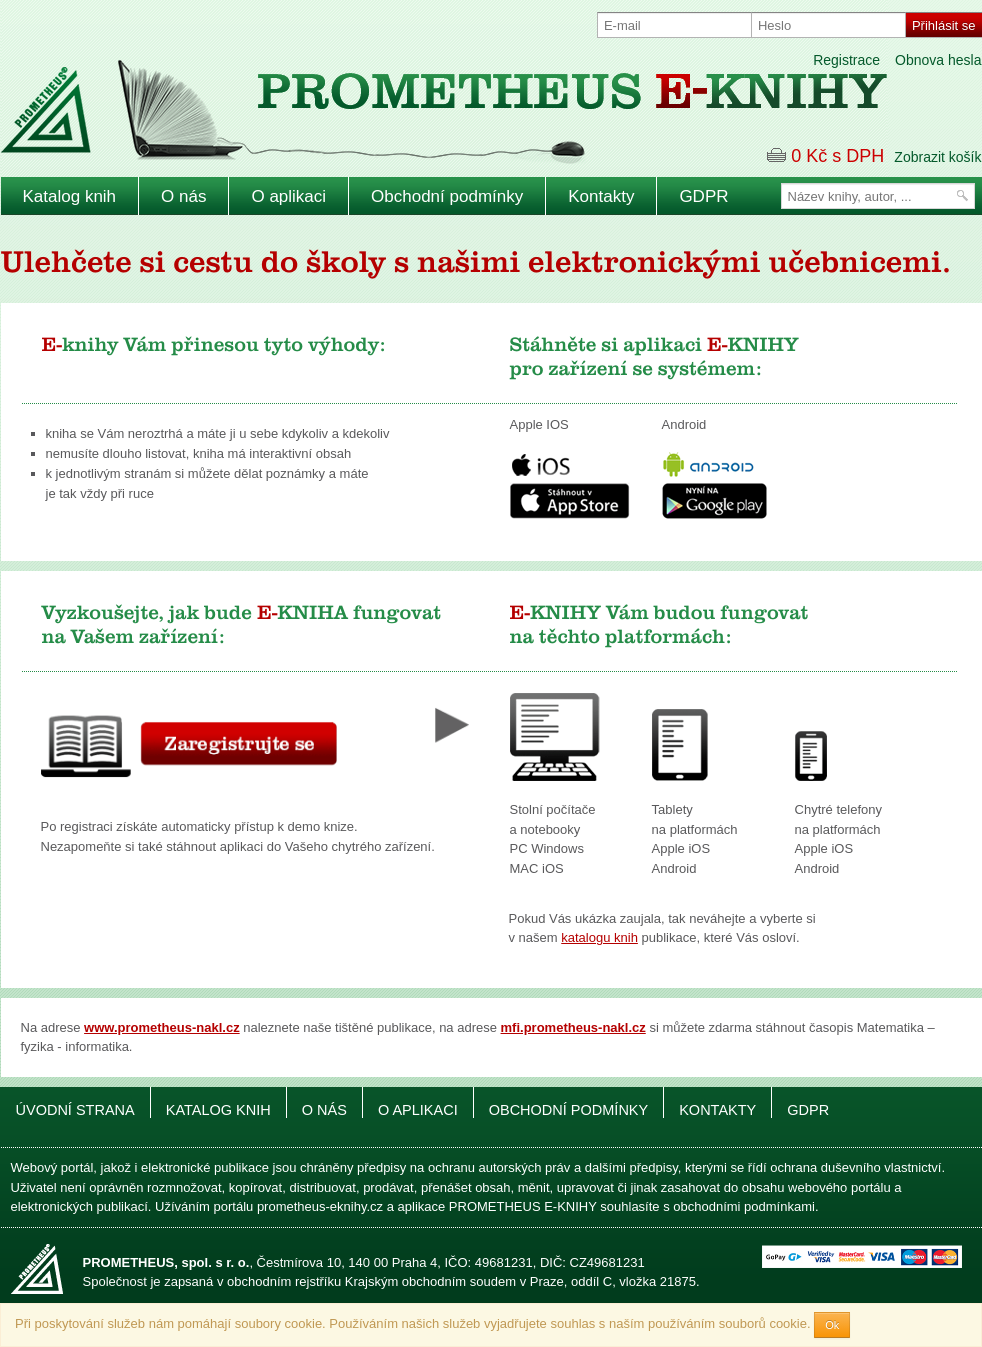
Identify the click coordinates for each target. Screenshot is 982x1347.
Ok (832, 1325)
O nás (183, 196)
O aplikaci (288, 196)
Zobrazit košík (937, 157)
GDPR (703, 196)
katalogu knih (599, 937)
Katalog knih (70, 196)
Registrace (846, 60)
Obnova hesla (938, 60)
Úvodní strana (75, 1110)
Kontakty (601, 196)
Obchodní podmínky (447, 196)
